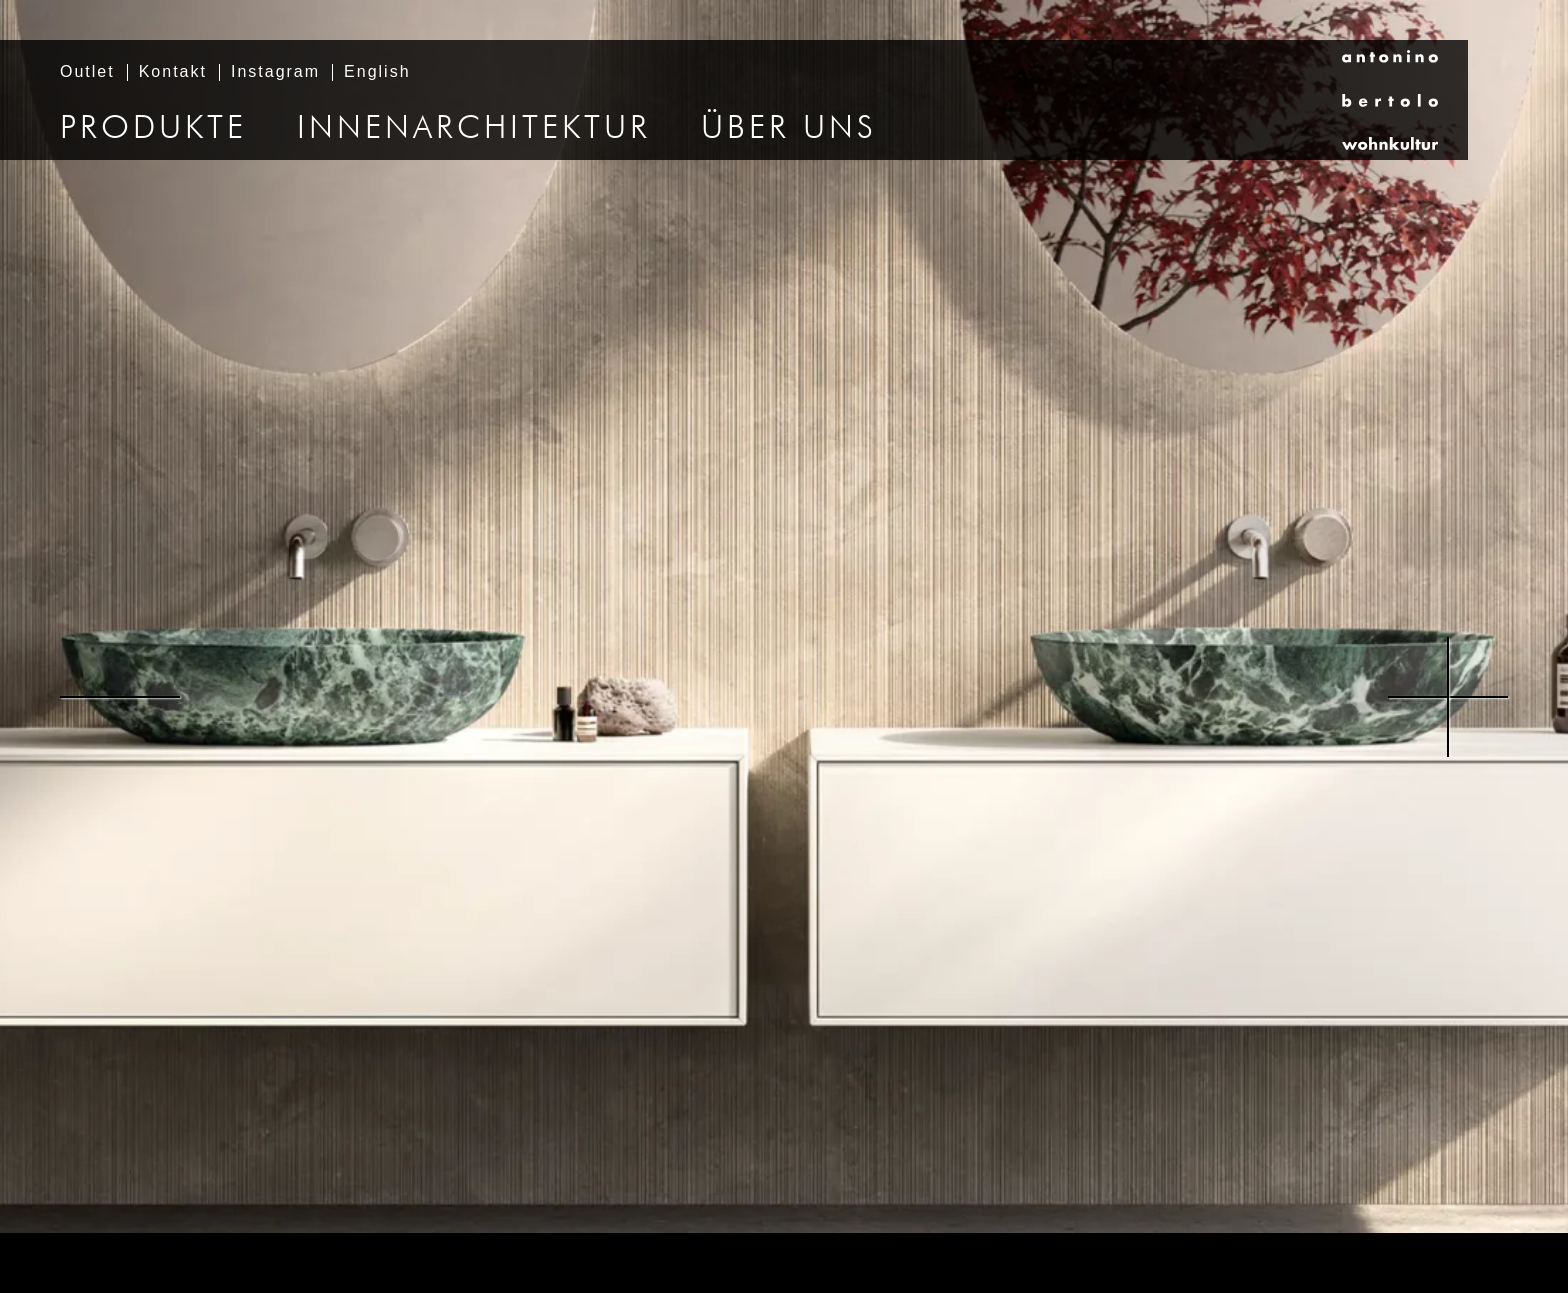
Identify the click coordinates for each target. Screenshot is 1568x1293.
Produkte (153, 129)
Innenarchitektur (474, 129)
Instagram (275, 72)
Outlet (87, 72)
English (377, 72)
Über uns (789, 129)
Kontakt (173, 72)
